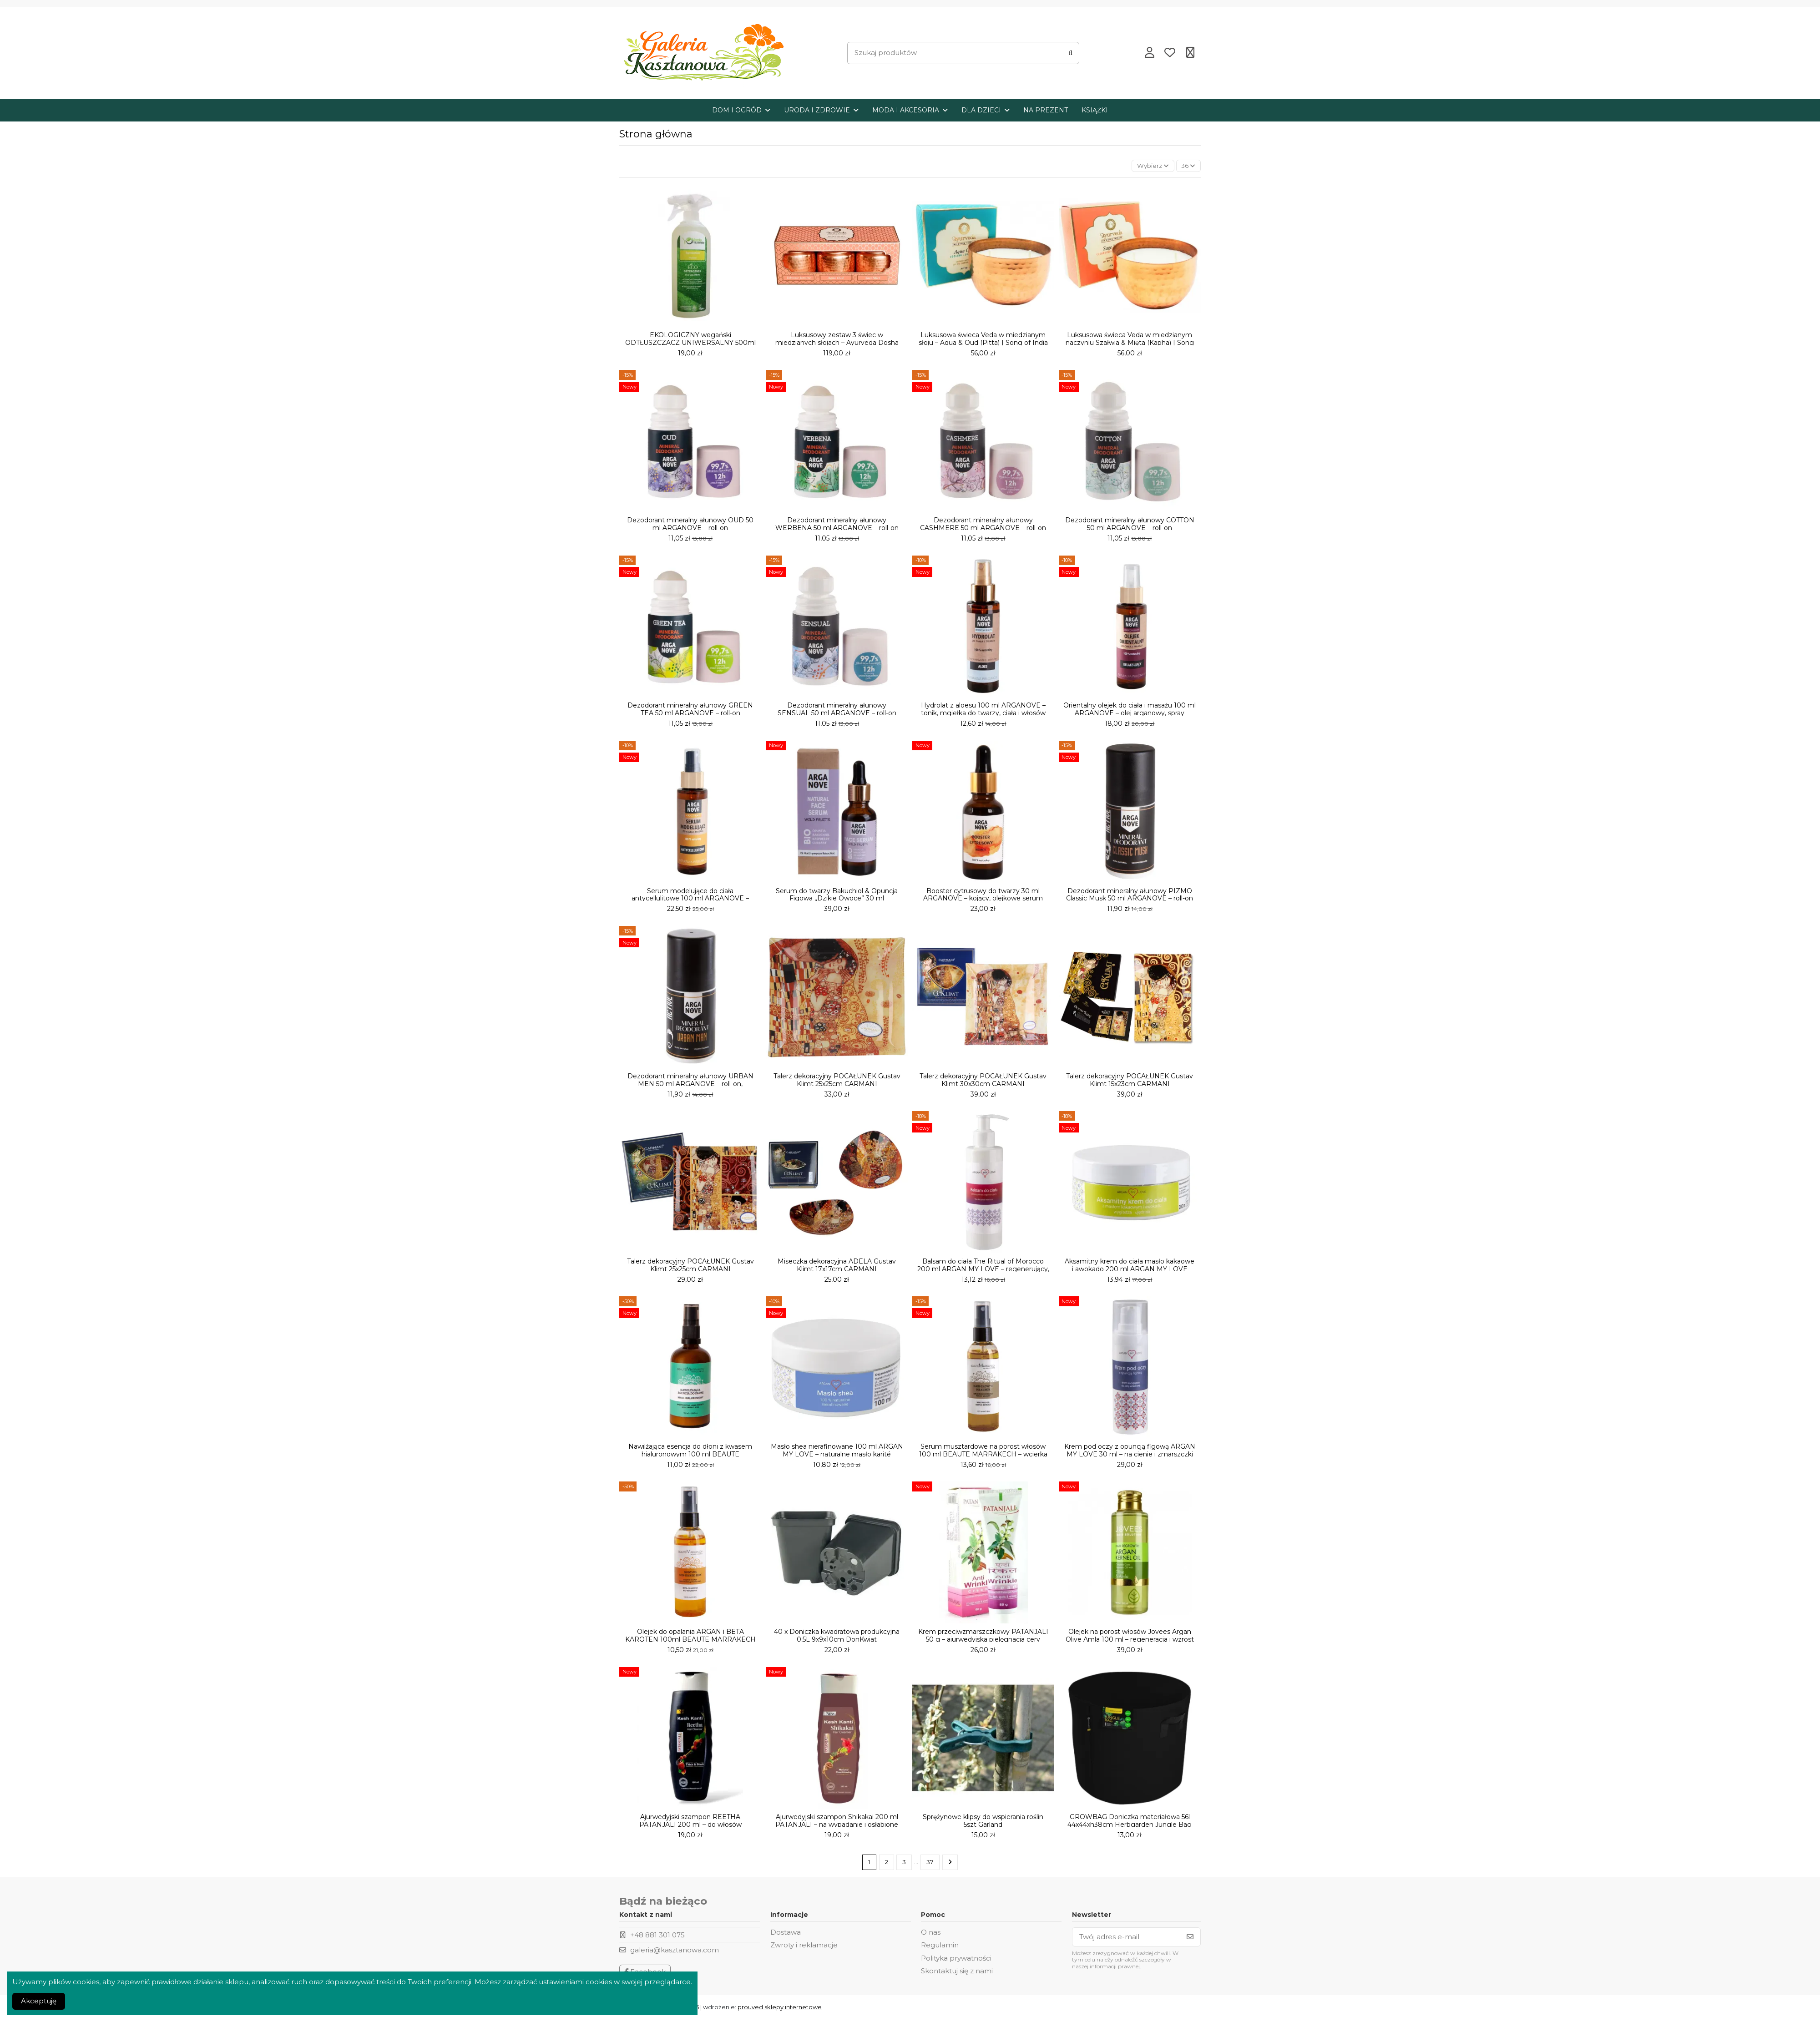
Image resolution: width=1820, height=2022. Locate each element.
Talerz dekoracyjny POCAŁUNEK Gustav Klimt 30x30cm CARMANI (983, 1081)
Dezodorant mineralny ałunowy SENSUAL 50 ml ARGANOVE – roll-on (837, 711)
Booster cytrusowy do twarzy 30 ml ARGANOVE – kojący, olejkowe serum (983, 896)
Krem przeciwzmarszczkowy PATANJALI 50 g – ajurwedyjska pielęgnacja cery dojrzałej (983, 1641)
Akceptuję (38, 2001)
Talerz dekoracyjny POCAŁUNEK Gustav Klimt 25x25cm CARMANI (837, 1081)
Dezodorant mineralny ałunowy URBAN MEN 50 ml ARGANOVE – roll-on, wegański (690, 1085)
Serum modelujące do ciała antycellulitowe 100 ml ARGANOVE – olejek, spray (690, 900)
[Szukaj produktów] (1070, 53)
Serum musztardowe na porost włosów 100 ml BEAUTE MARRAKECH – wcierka (983, 1452)
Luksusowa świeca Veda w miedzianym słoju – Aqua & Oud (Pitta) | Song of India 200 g (983, 344)
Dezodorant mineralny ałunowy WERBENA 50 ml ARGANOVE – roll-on (837, 526)
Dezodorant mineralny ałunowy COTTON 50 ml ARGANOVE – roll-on (1129, 526)
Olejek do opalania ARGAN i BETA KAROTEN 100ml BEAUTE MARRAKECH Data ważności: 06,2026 (690, 1641)
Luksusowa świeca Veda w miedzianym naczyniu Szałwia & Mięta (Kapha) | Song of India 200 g (1130, 344)
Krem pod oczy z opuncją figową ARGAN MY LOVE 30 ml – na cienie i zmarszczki (1129, 1452)
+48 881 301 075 (657, 1937)
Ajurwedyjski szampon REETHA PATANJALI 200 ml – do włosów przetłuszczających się (690, 1826)
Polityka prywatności (956, 1960)
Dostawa (785, 1935)
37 (931, 1864)
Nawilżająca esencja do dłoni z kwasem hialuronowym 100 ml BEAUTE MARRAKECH (690, 1455)
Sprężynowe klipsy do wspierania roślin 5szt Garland (983, 1822)
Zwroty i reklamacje (804, 1947)
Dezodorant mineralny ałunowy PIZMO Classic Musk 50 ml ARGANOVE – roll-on (1129, 896)
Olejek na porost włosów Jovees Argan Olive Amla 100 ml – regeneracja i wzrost (1130, 1637)
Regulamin (940, 1947)
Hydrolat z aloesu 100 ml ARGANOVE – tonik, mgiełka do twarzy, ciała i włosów (983, 711)
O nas (930, 1935)
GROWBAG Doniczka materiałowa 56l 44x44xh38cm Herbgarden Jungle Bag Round (1129, 1826)
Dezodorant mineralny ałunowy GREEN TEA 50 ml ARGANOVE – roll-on (690, 711)
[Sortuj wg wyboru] (1147, 167)
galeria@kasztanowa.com (674, 1952)
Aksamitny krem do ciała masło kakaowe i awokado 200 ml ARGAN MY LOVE (1129, 1266)
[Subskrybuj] (1190, 1940)
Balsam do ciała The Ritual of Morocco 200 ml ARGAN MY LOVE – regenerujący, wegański (983, 1270)
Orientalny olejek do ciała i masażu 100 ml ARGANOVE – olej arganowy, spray (1129, 711)
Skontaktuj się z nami (957, 1973)
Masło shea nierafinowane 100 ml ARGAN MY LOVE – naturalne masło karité (837, 1452)
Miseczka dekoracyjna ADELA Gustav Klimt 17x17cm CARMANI (837, 1266)
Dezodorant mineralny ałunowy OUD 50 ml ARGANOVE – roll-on (690, 526)
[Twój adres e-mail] (1126, 1940)
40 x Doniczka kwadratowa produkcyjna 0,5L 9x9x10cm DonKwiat (837, 1637)
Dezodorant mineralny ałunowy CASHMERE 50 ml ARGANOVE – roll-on (983, 526)
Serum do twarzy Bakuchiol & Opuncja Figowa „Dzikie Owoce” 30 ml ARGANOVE (837, 900)
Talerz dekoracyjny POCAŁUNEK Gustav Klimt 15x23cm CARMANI (1129, 1081)
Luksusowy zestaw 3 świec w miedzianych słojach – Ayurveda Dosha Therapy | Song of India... (837, 344)
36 (1187, 166)
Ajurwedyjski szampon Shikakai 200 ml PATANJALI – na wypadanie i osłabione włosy (836, 1826)
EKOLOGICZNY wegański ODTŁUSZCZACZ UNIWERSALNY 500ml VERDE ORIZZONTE (690, 344)
